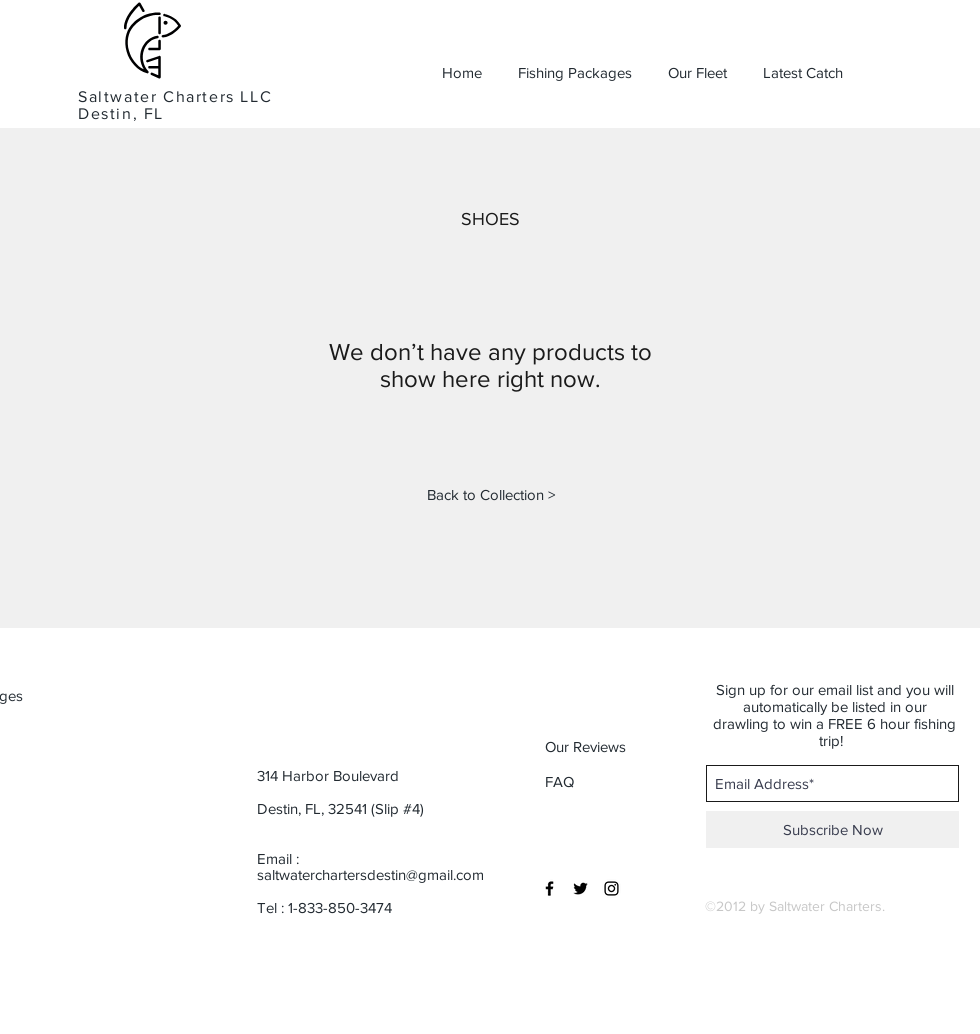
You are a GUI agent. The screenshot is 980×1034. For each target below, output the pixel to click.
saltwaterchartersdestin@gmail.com (370, 874)
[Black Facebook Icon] (549, 888)
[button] (608, 746)
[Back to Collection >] (491, 494)
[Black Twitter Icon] (580, 888)
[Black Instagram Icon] (611, 888)
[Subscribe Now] (832, 829)
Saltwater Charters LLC (175, 96)
